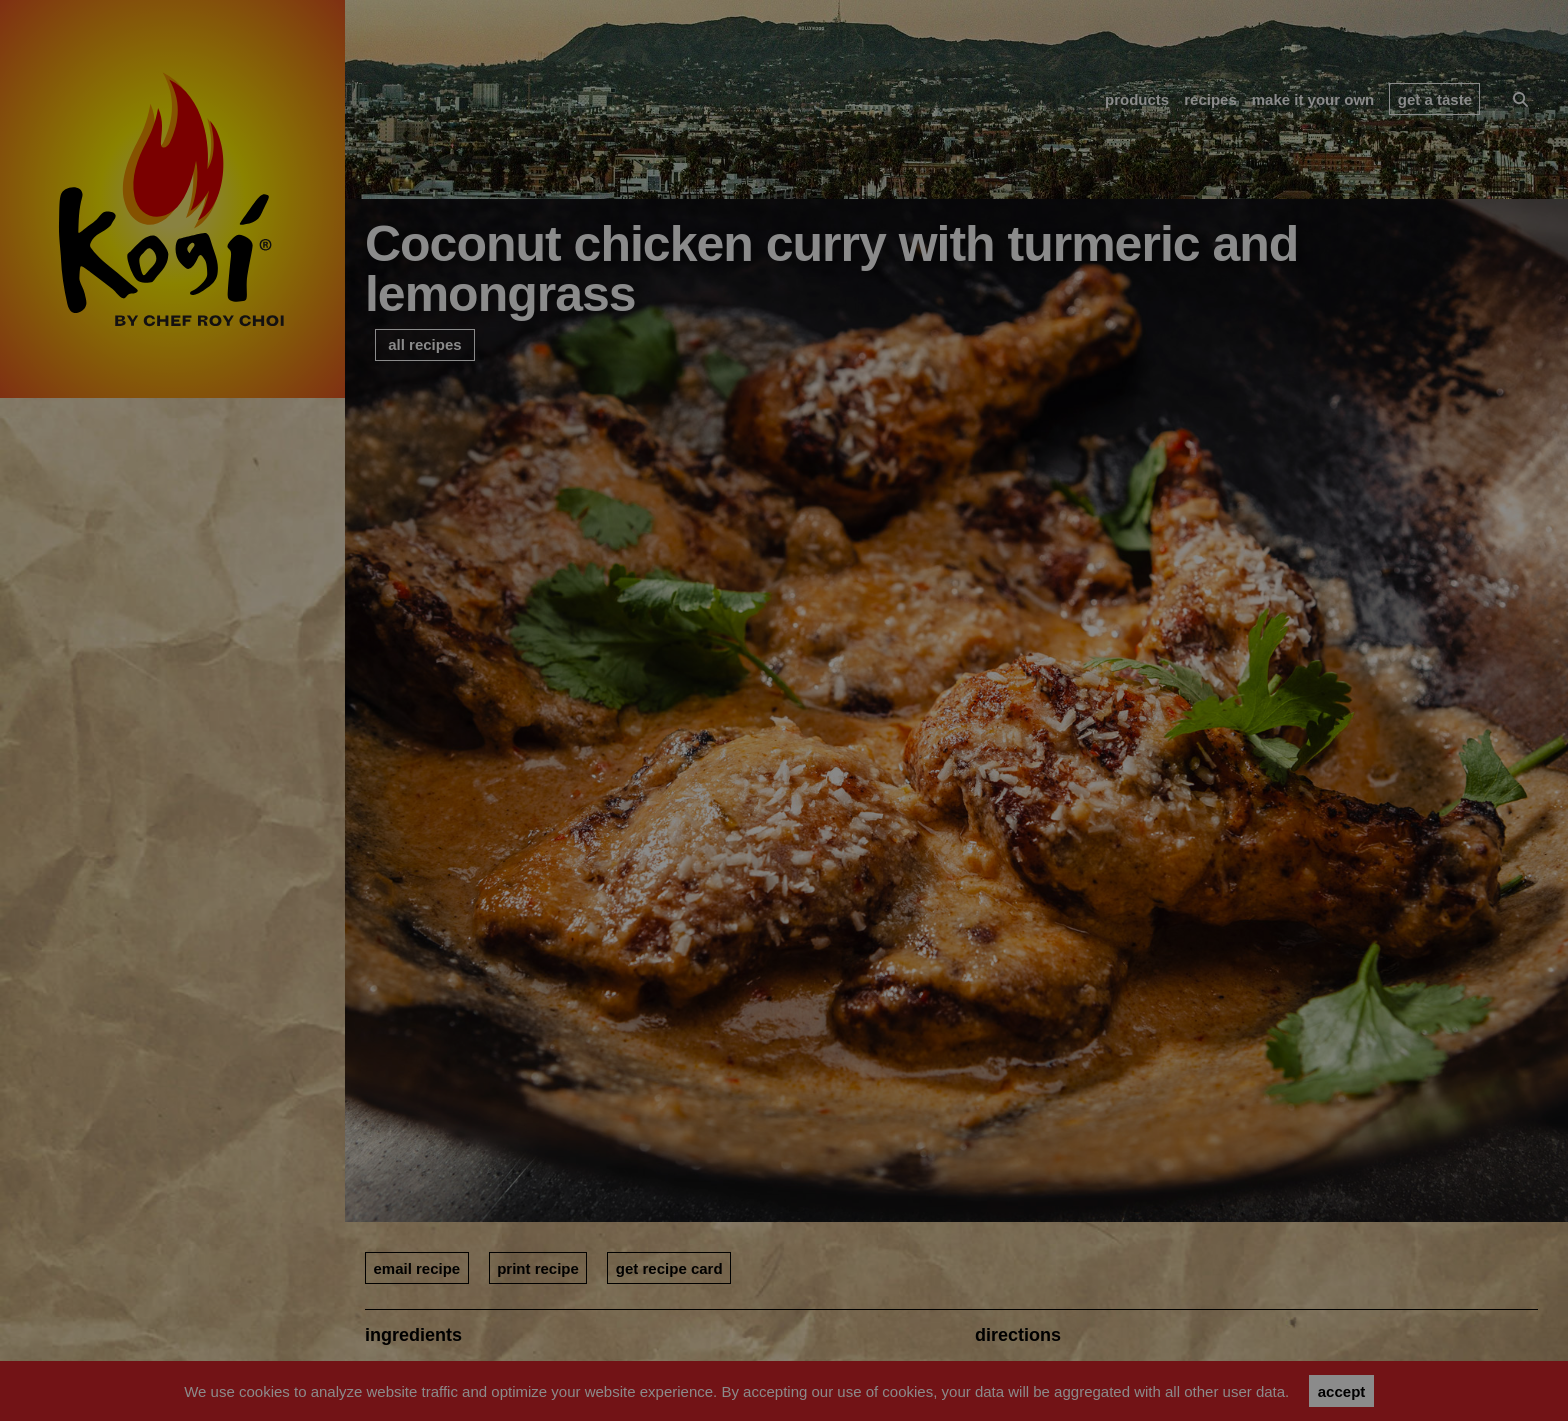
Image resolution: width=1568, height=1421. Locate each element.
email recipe (416, 1268)
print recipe (538, 1268)
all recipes (424, 344)
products (1137, 99)
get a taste (1435, 99)
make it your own (1313, 99)
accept (1342, 1391)
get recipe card (669, 1268)
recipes (1210, 99)
